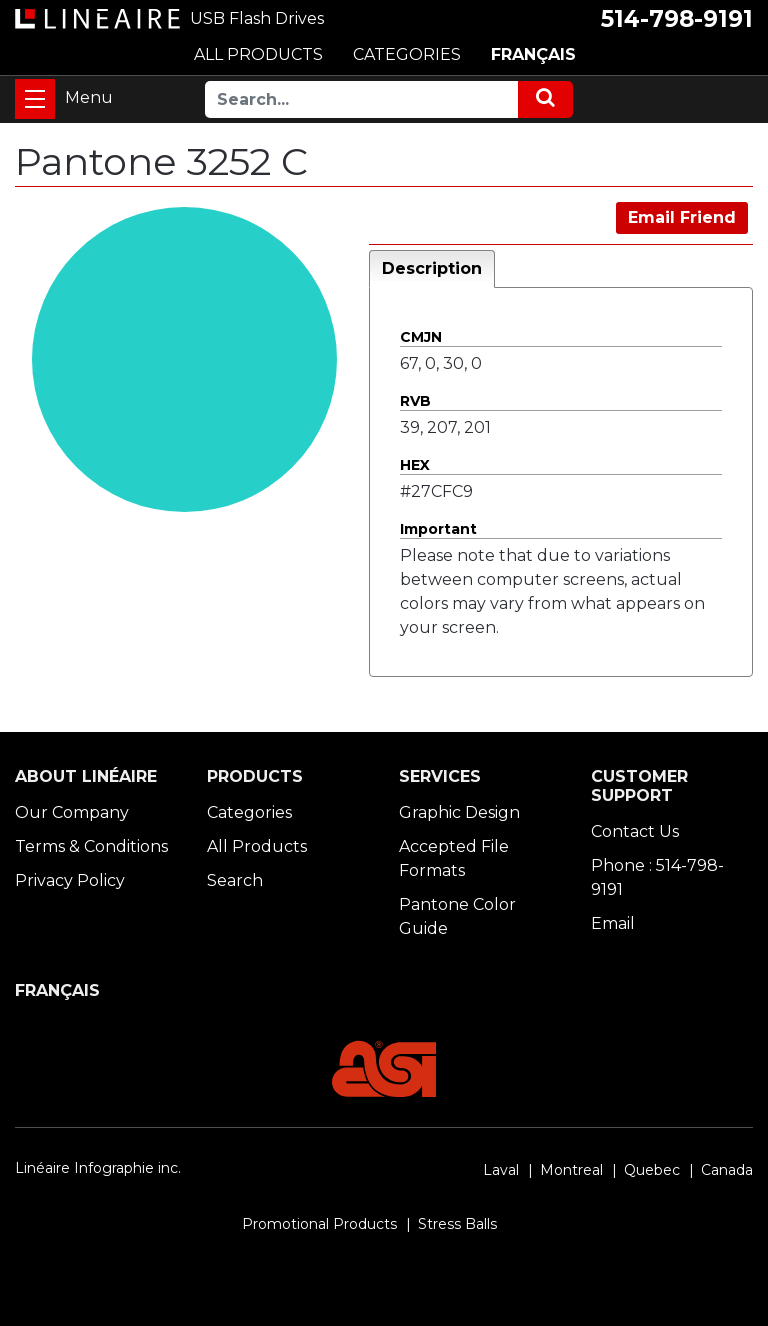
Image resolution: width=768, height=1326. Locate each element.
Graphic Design (459, 812)
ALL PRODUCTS (258, 54)
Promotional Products (319, 1224)
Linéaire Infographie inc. (98, 1168)
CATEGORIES (407, 54)
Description (432, 268)
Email (613, 923)
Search (235, 880)
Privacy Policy (70, 880)
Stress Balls (457, 1224)
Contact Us (635, 831)
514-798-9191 (677, 19)
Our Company (72, 812)
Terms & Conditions (91, 846)
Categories (249, 812)
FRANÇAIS (533, 54)
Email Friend (682, 217)
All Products (257, 846)
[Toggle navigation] (35, 99)
